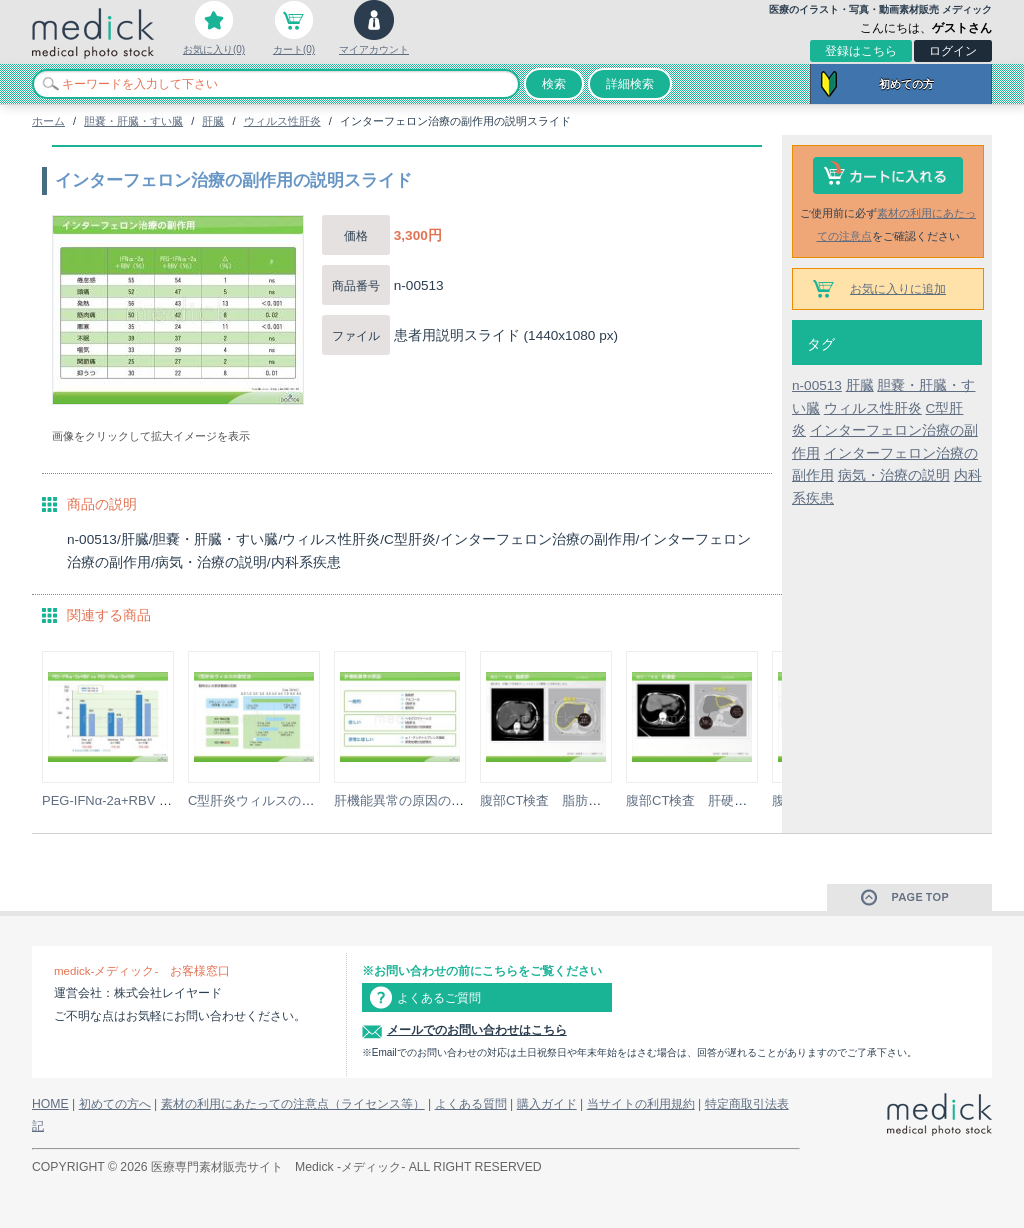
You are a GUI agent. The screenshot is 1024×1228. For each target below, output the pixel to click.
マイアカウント (374, 49)
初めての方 (906, 84)
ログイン (953, 51)
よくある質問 (471, 1104)
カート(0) (294, 49)
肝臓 (213, 121)
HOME (50, 1104)
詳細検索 (630, 84)
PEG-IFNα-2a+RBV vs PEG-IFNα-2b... (153, 800)
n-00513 (817, 385)
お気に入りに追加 (898, 289)
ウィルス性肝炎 (282, 121)
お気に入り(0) (214, 49)
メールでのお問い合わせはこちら (477, 1030)
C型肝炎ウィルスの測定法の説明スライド (309, 800)
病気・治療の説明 (894, 475)
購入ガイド (547, 1104)
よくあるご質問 (439, 998)
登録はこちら (861, 51)
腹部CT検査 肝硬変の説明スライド (732, 800)
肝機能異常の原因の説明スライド (431, 800)
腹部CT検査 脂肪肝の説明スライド (586, 800)
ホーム (48, 121)
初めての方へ (115, 1104)
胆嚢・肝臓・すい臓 (133, 121)
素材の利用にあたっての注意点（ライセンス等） (293, 1104)
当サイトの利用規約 (641, 1104)
